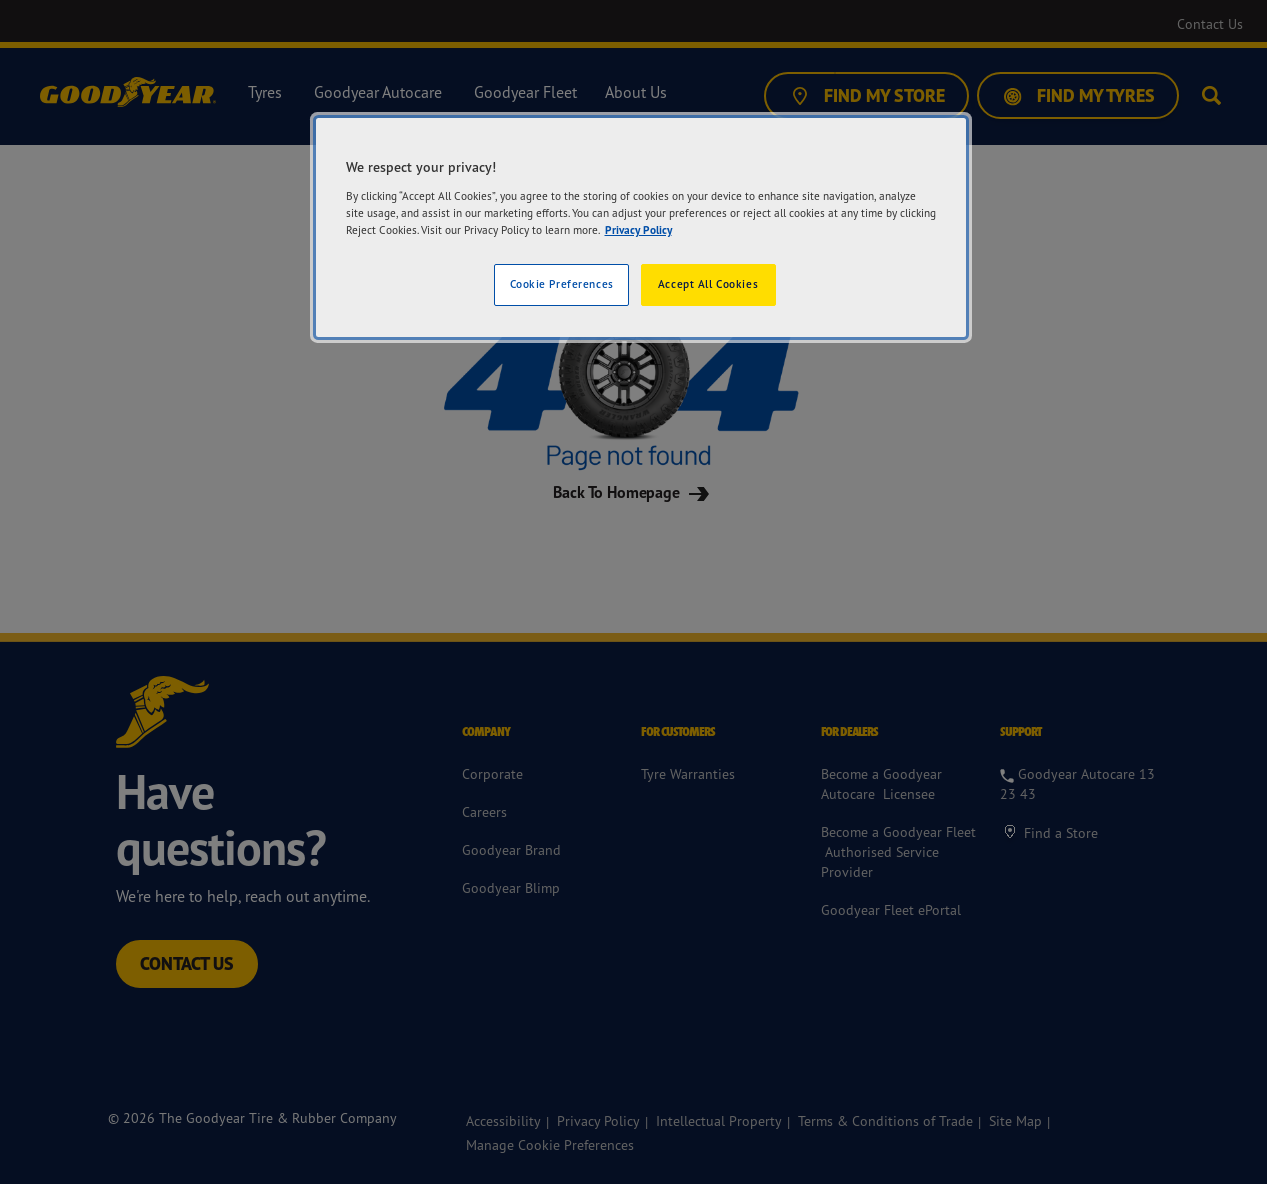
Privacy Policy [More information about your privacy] (638, 230)
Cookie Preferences (562, 284)
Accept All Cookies (708, 284)
